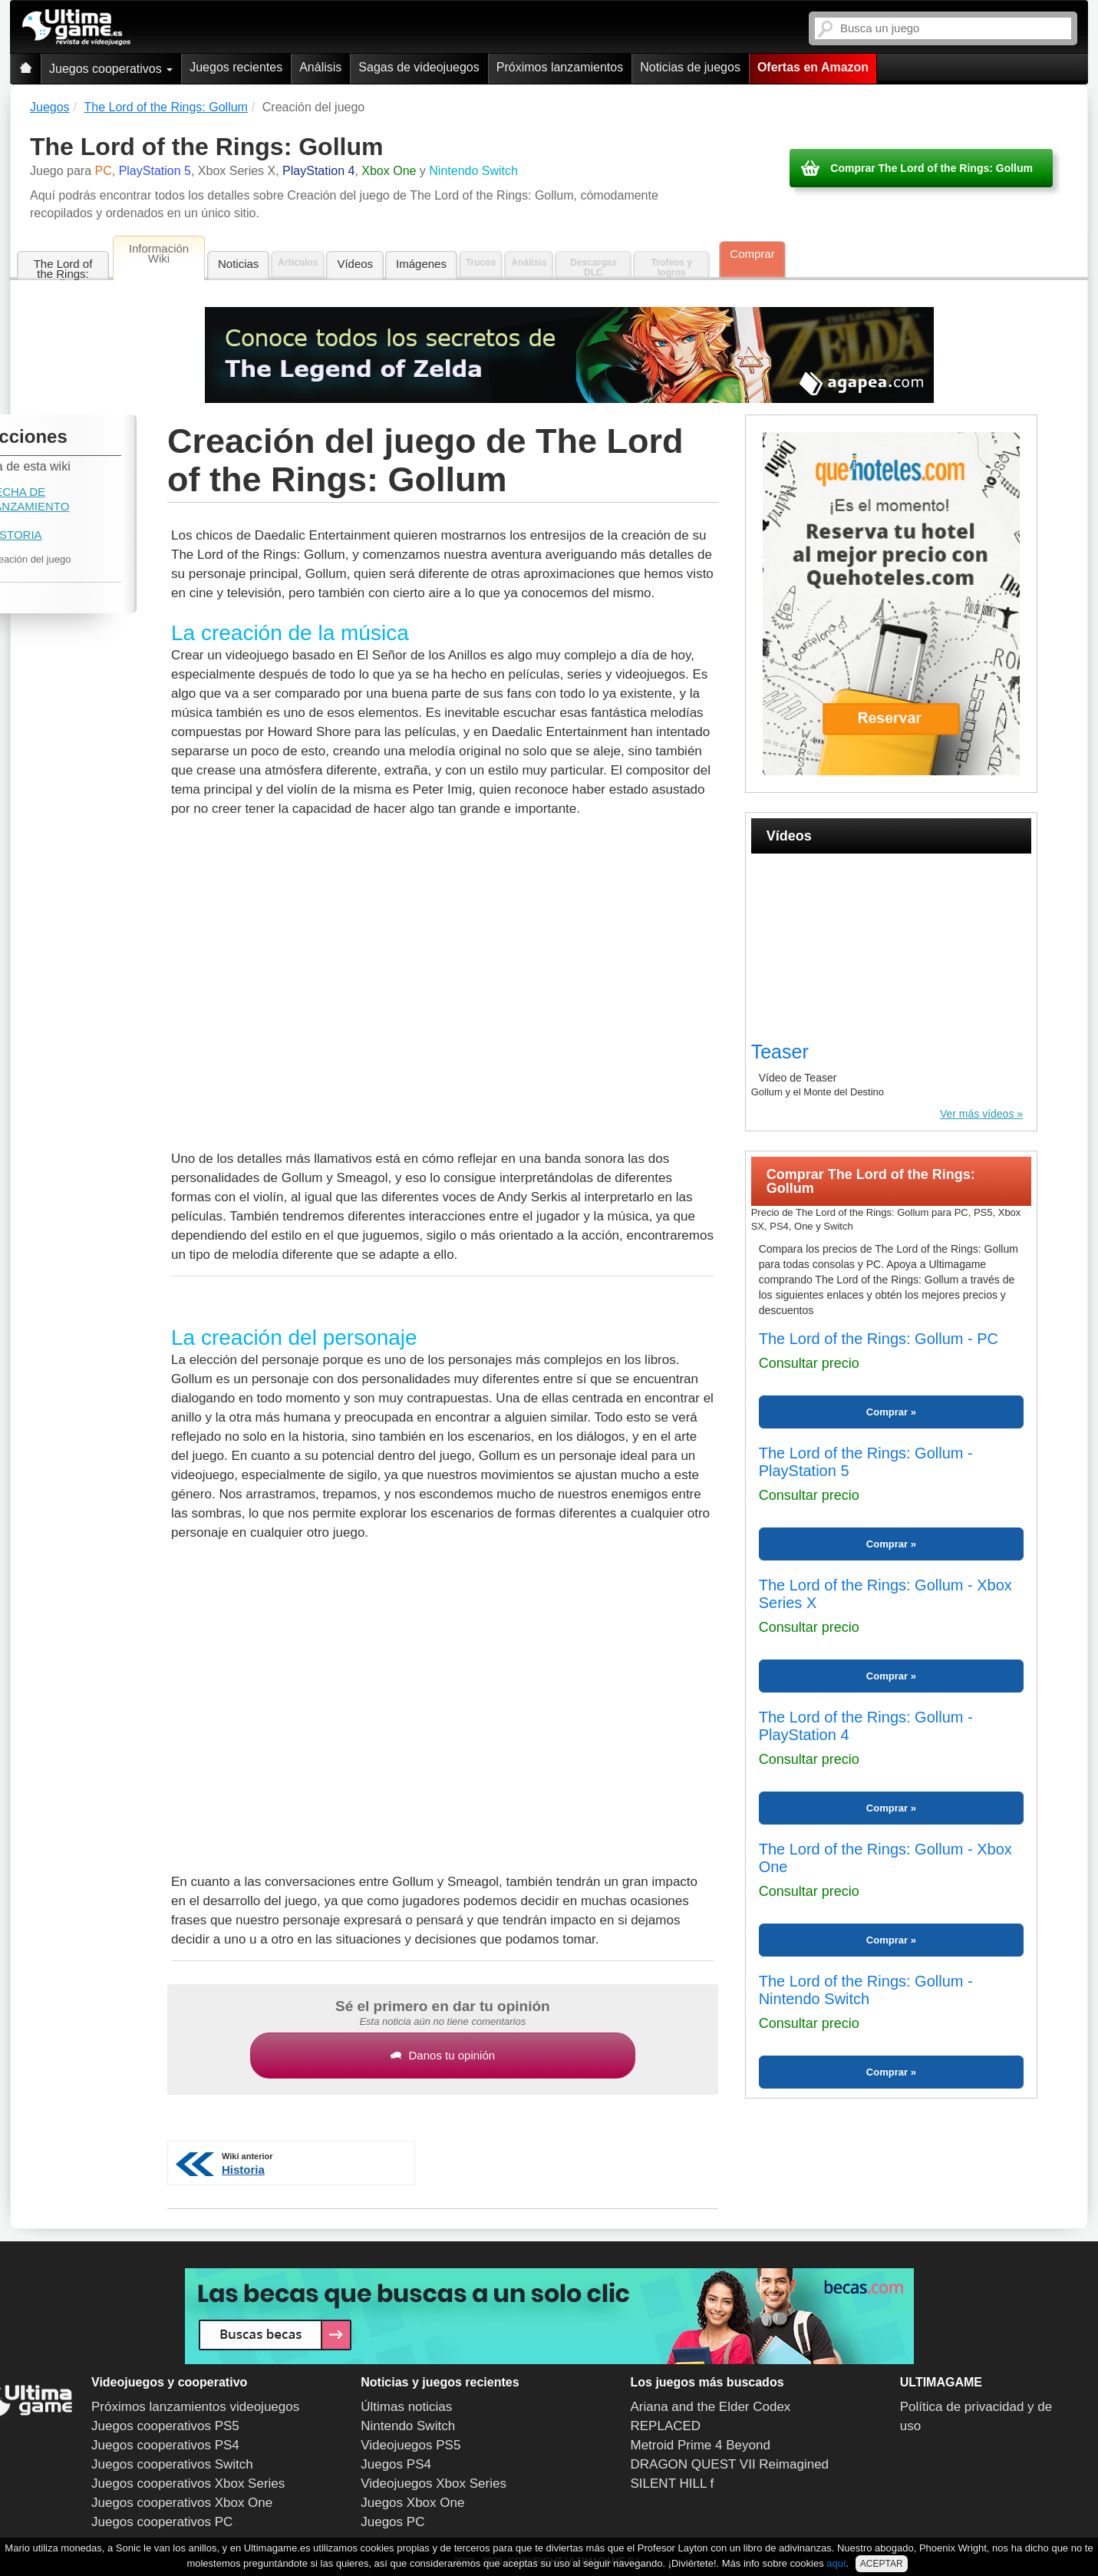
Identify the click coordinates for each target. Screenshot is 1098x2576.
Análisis (320, 67)
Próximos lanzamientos (559, 67)
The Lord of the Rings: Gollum (63, 269)
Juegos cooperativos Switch (172, 2464)
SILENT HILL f (672, 2483)
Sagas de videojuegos (418, 67)
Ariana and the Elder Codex (711, 2406)
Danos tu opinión (443, 2055)
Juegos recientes (236, 67)
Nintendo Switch (408, 2426)
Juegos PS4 (396, 2464)
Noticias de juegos (690, 67)
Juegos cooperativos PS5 (165, 2426)
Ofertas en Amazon (813, 67)
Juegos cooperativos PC (161, 2522)
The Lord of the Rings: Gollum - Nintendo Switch (866, 1990)
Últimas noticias (406, 2406)
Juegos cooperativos (111, 68)
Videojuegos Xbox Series (433, 2483)
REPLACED (666, 2426)
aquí (836, 2563)
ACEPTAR (881, 2563)
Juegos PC (392, 2522)
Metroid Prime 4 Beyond (700, 2445)
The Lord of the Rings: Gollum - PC (878, 1338)
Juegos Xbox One (412, 2502)
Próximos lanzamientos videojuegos (195, 2406)
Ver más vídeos (977, 1114)
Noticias (238, 263)
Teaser (780, 1051)
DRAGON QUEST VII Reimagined (730, 2464)
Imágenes (421, 263)
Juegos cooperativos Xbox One (181, 2502)
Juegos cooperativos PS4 (165, 2445)
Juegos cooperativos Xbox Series (188, 2483)
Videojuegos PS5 (410, 2445)
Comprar (752, 253)
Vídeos (355, 263)
